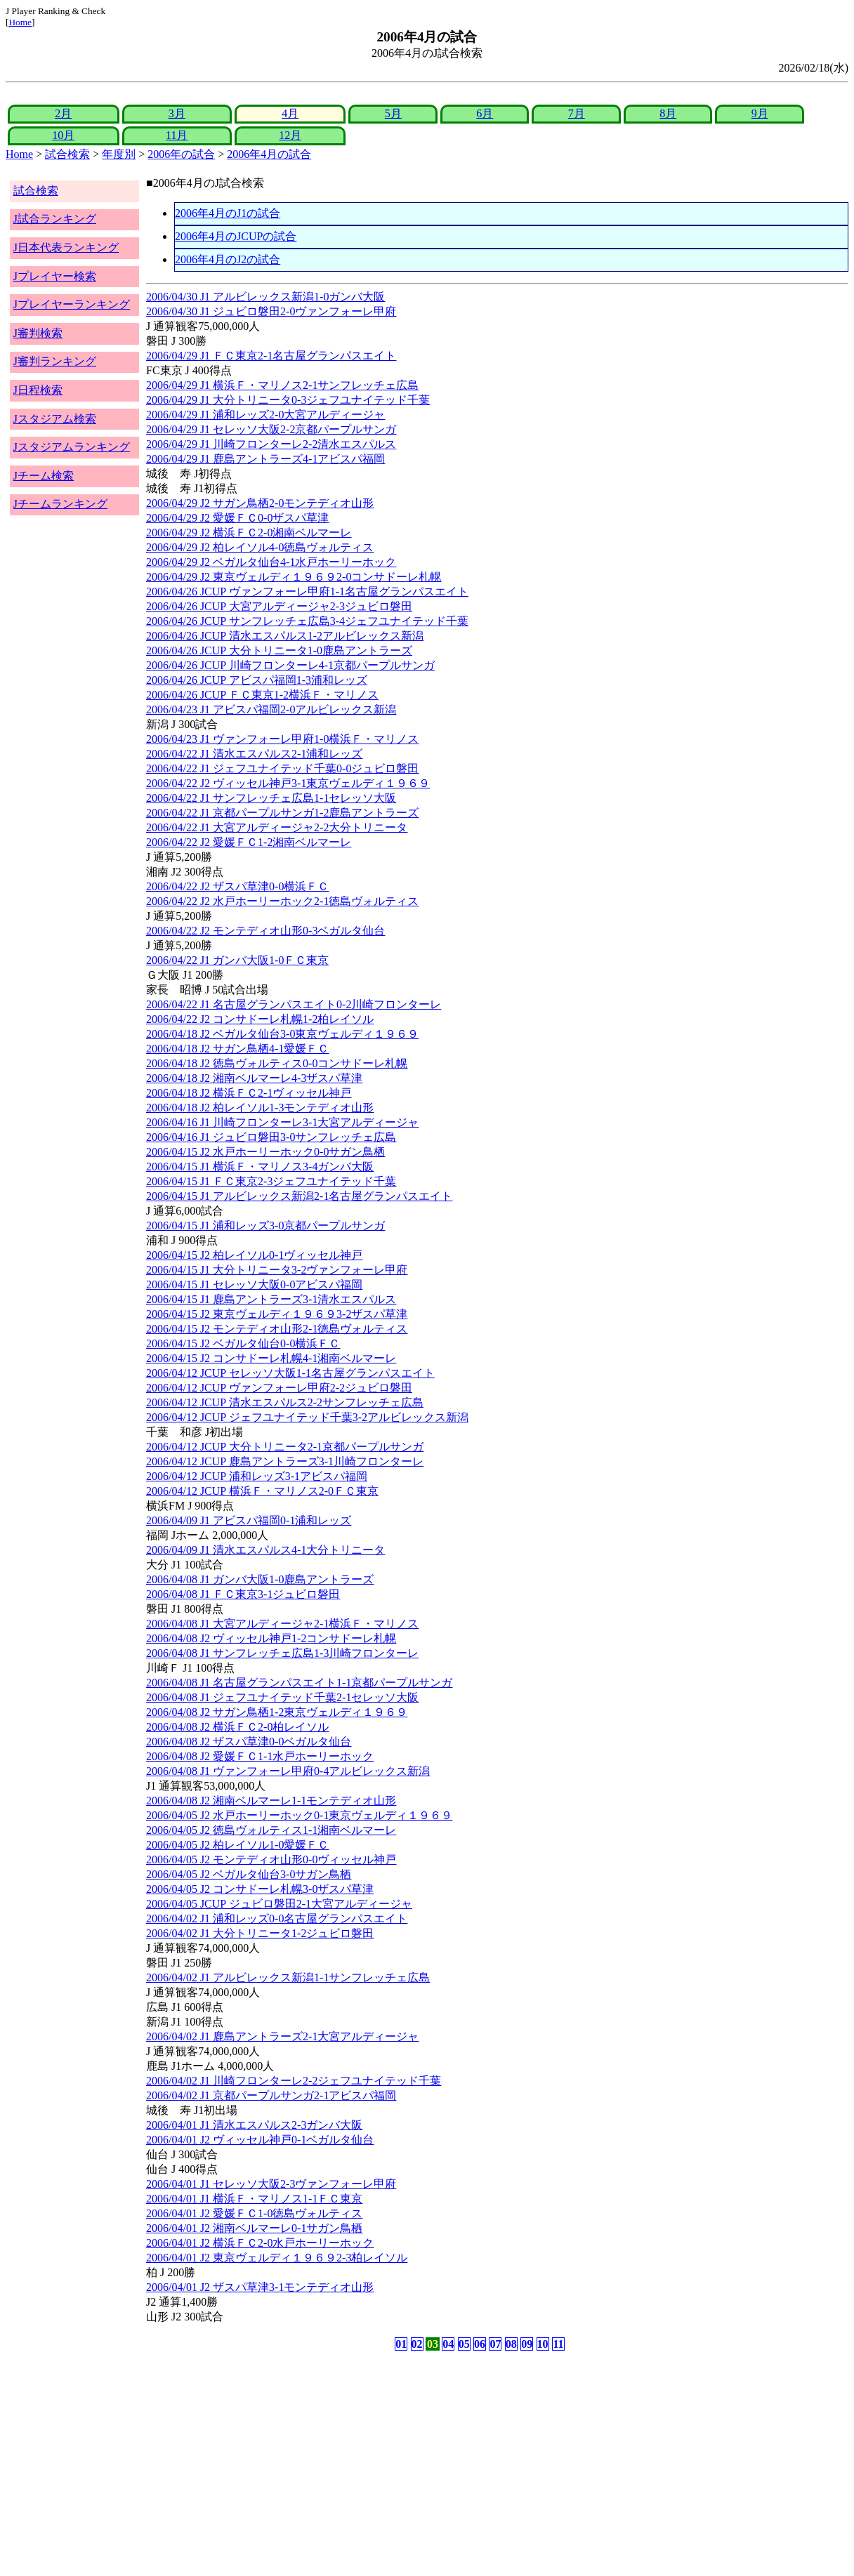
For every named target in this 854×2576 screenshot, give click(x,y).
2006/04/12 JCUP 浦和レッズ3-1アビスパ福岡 (256, 1476)
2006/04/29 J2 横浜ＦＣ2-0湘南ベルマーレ (248, 533)
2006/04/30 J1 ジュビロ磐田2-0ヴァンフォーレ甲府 (271, 311)
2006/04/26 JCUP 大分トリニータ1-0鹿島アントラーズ (279, 650)
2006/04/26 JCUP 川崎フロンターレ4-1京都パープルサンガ (290, 665)
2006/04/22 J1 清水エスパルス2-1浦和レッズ (254, 754)
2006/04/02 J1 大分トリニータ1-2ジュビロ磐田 (260, 1933)
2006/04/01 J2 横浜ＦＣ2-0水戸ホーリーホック (260, 2243)
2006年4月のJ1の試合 (227, 213)
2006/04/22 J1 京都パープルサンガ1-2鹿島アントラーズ (282, 813)
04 (448, 2344)
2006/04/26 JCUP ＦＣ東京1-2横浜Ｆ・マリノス (262, 695)
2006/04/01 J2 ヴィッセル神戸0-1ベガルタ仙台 (260, 2140)
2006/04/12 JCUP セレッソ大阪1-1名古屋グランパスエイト (290, 1373)
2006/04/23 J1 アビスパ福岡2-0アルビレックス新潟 (271, 709)
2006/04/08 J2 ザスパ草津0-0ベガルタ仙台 (248, 1742)
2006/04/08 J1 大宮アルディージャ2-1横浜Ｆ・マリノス (282, 1624)
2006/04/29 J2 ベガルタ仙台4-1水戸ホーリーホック (271, 562)
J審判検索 (38, 333)
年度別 (119, 154)
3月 (177, 113)
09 (526, 2344)
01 (401, 2344)
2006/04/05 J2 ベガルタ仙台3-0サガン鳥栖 (248, 1874)
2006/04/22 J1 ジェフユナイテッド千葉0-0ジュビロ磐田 (282, 768)
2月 (63, 113)
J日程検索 (38, 390)
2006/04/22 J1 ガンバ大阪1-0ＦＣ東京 (237, 960)
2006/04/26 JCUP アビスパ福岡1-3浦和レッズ (256, 680)
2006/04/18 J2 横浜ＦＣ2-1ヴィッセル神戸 (248, 1093)
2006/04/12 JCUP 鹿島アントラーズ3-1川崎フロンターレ (284, 1461)
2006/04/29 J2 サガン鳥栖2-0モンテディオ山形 (260, 503)
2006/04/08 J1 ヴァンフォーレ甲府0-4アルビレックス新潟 (288, 1771)
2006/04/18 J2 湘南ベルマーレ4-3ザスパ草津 (254, 1078)
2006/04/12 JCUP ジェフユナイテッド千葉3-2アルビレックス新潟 (307, 1417)
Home (20, 22)
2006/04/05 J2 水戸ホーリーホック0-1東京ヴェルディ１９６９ (299, 1815)
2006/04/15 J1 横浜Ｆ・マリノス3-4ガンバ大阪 (260, 1167)
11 (558, 2344)
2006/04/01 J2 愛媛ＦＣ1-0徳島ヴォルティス (254, 2213)
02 (417, 2344)
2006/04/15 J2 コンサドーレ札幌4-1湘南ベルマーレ (271, 1358)
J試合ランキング (54, 219)
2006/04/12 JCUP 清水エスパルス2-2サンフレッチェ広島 (284, 1402)
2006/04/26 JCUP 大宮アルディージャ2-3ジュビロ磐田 (279, 606)
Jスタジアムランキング (71, 447)
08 (511, 2344)
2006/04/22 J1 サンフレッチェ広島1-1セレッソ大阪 (271, 798)
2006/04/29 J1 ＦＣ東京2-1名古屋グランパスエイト (271, 356)
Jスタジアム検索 (54, 419)
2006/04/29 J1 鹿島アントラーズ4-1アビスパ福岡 (265, 459)
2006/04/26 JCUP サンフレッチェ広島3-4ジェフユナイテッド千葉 (307, 621)
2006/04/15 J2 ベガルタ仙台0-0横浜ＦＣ (243, 1343)
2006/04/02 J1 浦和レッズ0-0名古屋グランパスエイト (276, 1918)
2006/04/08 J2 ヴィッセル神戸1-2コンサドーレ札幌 (271, 1638)
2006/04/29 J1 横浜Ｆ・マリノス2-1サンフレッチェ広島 (282, 385)
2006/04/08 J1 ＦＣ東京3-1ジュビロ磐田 (243, 1594)
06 (479, 2344)
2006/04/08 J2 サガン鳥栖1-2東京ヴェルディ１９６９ (276, 1712)
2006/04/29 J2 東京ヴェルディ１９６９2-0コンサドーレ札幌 (293, 577)
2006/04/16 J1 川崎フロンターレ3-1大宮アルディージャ (282, 1122)
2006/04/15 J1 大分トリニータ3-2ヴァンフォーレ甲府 (276, 1270)
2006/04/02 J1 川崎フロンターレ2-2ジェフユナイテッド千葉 (293, 2081)
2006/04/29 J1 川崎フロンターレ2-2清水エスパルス (271, 444)
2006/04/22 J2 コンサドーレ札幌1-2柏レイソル (260, 1019)
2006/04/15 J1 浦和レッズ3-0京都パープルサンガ (265, 1225)
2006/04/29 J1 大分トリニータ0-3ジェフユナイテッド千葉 (288, 400)
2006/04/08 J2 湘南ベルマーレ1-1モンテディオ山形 (271, 1800)
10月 (63, 135)
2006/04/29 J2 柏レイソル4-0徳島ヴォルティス (260, 547)
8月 (667, 113)
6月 (484, 113)
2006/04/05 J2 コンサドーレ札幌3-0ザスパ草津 (260, 1889)
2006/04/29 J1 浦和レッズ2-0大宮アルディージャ (265, 415)
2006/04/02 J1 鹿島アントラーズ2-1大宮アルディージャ (282, 2036)
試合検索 (67, 154)
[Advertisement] (360, 2463)
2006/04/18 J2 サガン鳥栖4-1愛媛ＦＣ (237, 1049)
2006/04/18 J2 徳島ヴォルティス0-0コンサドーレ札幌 (276, 1063)
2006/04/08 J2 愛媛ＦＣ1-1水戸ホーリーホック (260, 1756)
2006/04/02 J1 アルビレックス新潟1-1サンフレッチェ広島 (288, 1977)
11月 (177, 135)
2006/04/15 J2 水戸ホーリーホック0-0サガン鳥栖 (265, 1152)
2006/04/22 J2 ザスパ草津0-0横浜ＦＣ (237, 886)
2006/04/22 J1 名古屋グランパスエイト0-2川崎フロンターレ (293, 1004)
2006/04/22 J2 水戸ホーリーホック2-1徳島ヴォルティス (282, 901)
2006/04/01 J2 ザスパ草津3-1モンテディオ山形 (260, 2287)
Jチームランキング (60, 504)
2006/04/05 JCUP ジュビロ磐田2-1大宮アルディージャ (279, 1904)
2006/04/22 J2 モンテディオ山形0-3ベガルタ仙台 (265, 931)
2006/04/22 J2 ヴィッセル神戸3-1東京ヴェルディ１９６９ (288, 783)
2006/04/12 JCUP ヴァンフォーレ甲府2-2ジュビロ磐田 (279, 1388)
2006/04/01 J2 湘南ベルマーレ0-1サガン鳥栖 (254, 2228)
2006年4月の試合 (269, 154)
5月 (393, 113)
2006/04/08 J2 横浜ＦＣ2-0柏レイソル (237, 1727)
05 (464, 2344)
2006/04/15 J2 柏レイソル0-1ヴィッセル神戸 (254, 1255)
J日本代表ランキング (66, 247)
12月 (290, 135)
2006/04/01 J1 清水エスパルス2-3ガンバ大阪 (254, 2125)
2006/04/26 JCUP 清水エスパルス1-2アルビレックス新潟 (284, 636)
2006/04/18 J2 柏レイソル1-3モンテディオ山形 (260, 1108)
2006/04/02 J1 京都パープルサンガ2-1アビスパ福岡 (271, 2095)
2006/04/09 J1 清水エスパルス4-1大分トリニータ (265, 1550)
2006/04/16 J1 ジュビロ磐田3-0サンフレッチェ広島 (271, 1137)
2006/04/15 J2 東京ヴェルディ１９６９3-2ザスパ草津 (276, 1314)
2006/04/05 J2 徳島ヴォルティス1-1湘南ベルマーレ (271, 1830)
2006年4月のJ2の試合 (227, 259)
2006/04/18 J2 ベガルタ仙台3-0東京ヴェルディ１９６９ (282, 1034)
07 (495, 2344)
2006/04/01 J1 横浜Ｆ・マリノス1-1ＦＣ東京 (254, 2199)
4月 (290, 113)
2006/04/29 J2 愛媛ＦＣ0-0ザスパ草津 (237, 518)
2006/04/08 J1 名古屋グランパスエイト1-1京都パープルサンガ (299, 1683)
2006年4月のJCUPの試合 (235, 236)
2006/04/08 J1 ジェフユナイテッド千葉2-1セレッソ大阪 (282, 1697)
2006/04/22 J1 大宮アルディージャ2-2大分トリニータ (276, 827)
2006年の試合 (181, 154)
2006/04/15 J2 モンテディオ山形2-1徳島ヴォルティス (276, 1329)
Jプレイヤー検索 (54, 276)
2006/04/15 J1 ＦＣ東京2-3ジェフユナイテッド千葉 (271, 1181)
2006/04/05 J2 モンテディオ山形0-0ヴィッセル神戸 (271, 1859)
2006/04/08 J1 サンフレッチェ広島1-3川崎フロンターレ (282, 1653)
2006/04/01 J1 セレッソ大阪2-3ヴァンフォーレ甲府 (271, 2184)
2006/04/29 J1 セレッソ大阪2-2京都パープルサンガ (271, 429)
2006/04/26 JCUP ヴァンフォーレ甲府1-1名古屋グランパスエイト (307, 591)
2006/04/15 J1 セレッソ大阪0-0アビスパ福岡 (254, 1284)
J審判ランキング (54, 361)
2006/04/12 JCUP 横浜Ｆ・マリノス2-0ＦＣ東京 (262, 1491)
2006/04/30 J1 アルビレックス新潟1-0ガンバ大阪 (265, 297)
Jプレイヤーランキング (71, 304)
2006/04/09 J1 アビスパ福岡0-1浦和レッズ (248, 1520)
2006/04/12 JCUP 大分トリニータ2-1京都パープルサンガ (284, 1447)
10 (542, 2344)
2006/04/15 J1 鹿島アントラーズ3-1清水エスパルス (271, 1299)
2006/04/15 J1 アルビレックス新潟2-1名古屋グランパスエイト (299, 1196)
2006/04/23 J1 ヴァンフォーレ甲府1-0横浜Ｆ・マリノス (282, 739)
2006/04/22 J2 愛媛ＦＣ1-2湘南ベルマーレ (248, 842)
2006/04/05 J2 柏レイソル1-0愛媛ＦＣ (237, 1845)
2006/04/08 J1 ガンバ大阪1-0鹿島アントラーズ (260, 1579)
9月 (759, 113)
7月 (576, 113)
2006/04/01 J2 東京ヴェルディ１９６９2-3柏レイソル (276, 2258)
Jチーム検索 (43, 476)
